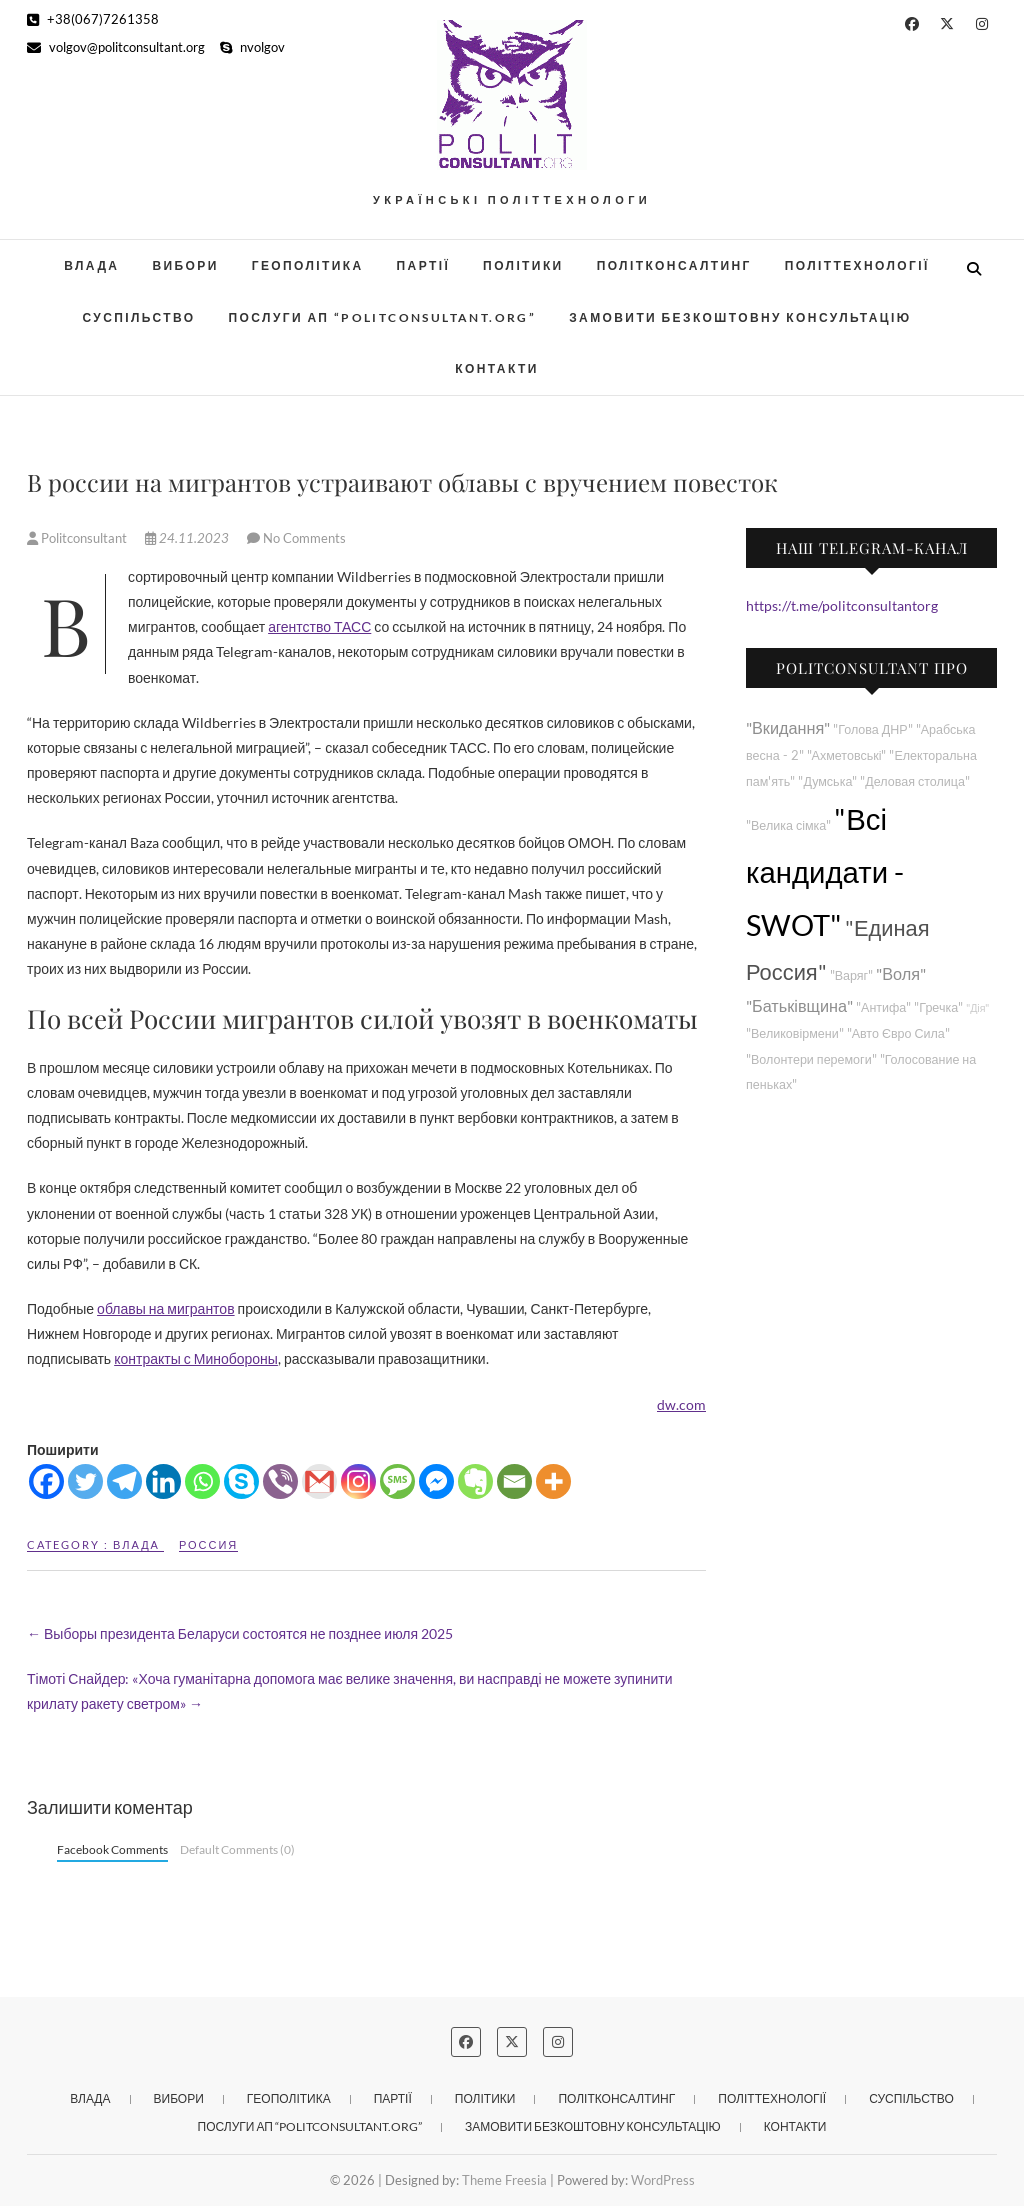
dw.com (681, 1404)
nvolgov (252, 47)
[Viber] (280, 1481)
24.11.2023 (188, 538)
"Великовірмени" (795, 1033)
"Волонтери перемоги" (811, 1059)
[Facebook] (46, 1481)
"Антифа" (883, 1007)
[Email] (514, 1481)
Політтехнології (857, 265)
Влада (91, 265)
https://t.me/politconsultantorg (842, 605)
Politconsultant (78, 538)
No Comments (304, 538)
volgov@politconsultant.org (116, 47)
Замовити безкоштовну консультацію (740, 317)
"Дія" (977, 1007)
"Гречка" (938, 1007)
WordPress (663, 2180)
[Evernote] (475, 1481)
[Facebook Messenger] (436, 1481)
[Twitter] (85, 1481)
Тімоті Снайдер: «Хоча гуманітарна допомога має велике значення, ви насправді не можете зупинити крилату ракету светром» (349, 1691)
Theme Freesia (504, 2180)
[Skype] (241, 1481)
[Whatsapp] (202, 1481)
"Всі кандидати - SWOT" (825, 871)
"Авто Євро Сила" (898, 1033)
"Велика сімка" (788, 825)
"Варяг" (851, 975)
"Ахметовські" (847, 755)
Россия (208, 1544)
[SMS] (397, 1481)
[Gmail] (319, 1481)
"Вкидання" (788, 727)
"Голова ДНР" (872, 729)
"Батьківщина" (799, 1005)
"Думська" (827, 781)
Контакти (496, 368)
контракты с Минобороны (196, 1358)
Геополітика (308, 265)
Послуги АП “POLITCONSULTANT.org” (383, 317)
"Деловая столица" (915, 781)
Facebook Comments (112, 1849)
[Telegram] (124, 1481)
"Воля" (901, 973)
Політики (523, 265)
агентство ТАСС (319, 626)
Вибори (185, 265)
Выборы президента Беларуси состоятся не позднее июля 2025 (240, 1633)
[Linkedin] (163, 1481)
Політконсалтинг (674, 265)
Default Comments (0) (237, 1849)
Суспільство (138, 317)
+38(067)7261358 (93, 19)
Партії (424, 265)
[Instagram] (358, 1481)
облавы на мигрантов (165, 1308)
